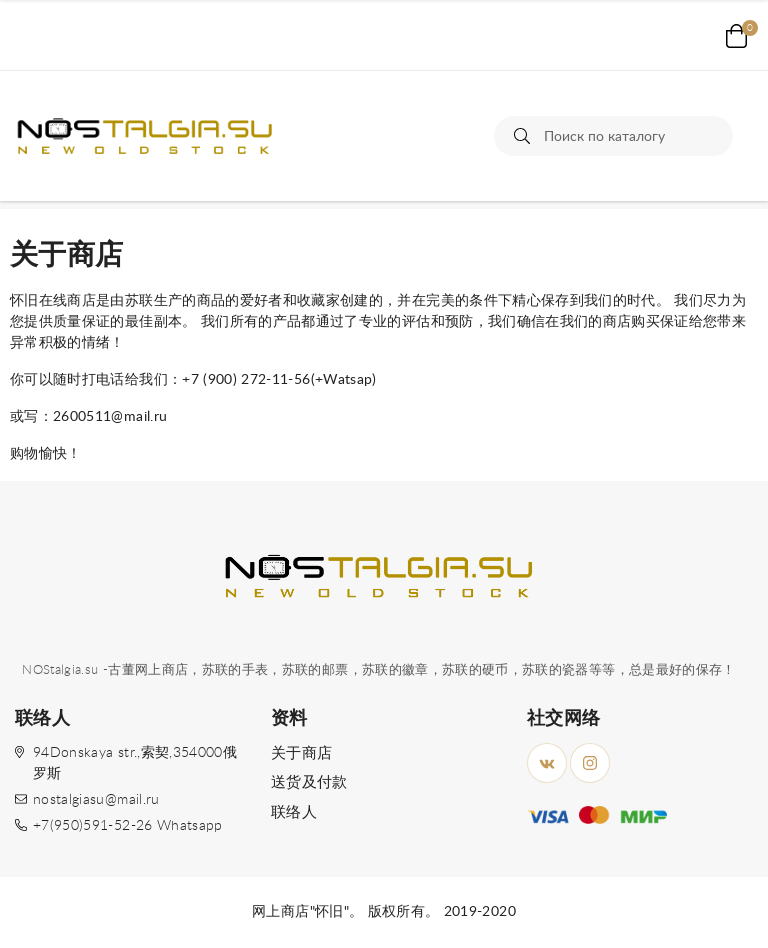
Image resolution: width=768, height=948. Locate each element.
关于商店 (301, 753)
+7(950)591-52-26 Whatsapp (128, 826)
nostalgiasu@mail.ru (96, 800)
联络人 (294, 812)
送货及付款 (309, 782)
